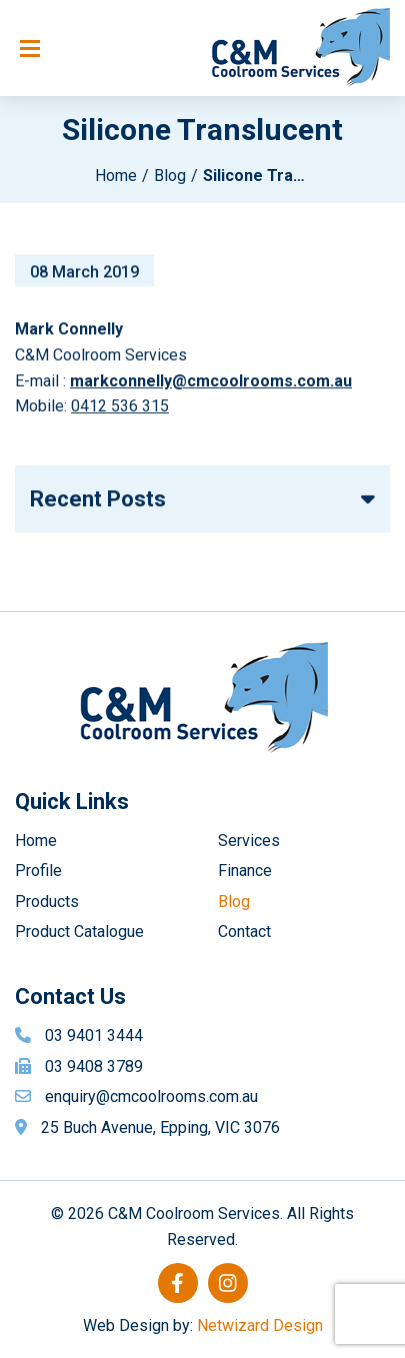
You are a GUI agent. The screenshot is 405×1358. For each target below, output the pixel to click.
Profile (38, 870)
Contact (244, 931)
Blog (170, 175)
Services (249, 840)
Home (116, 175)
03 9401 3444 (94, 1035)
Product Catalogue (79, 931)
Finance (245, 870)
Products (47, 901)
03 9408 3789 (94, 1066)
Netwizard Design (260, 1325)
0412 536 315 (120, 408)
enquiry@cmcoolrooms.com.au (151, 1096)
